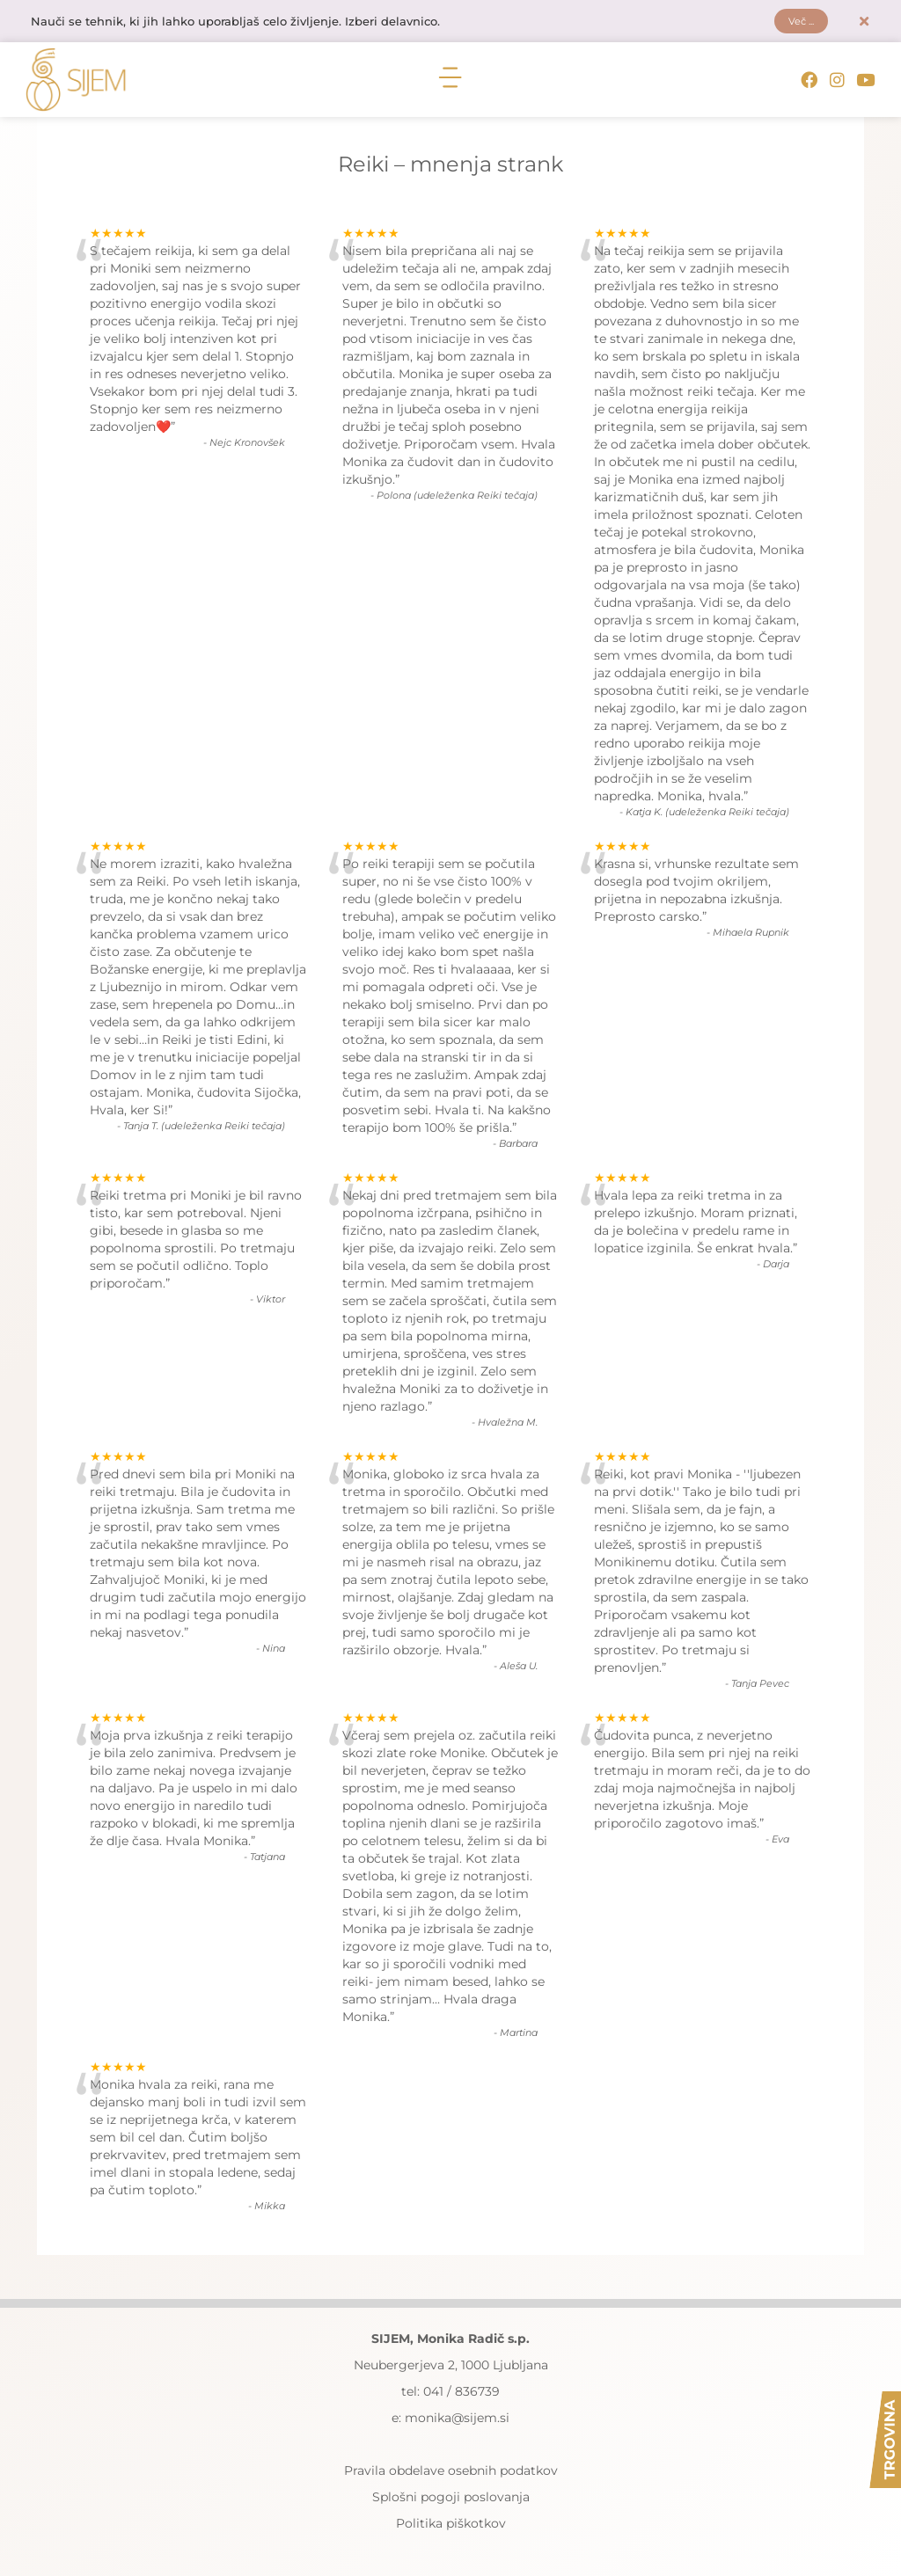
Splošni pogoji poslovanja (451, 2501)
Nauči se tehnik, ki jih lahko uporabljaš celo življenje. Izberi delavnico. (249, 24)
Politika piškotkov (451, 2528)
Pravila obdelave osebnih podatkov (451, 2475)
